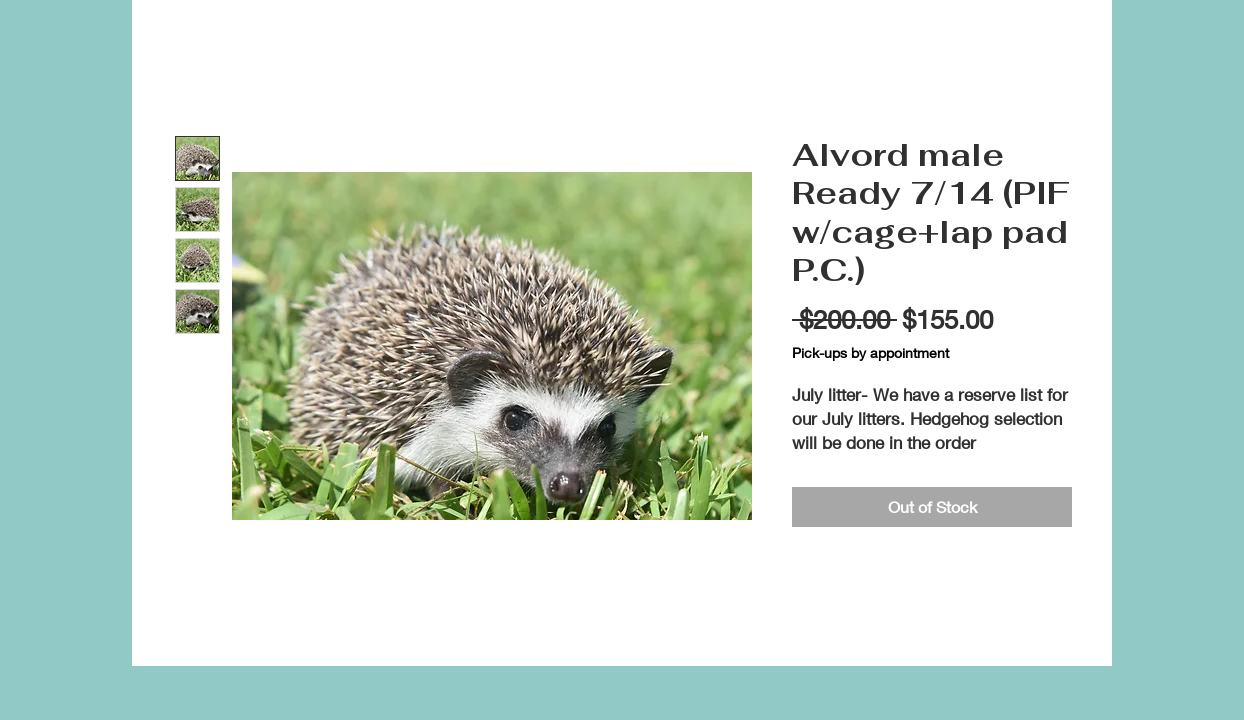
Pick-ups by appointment (870, 352)
